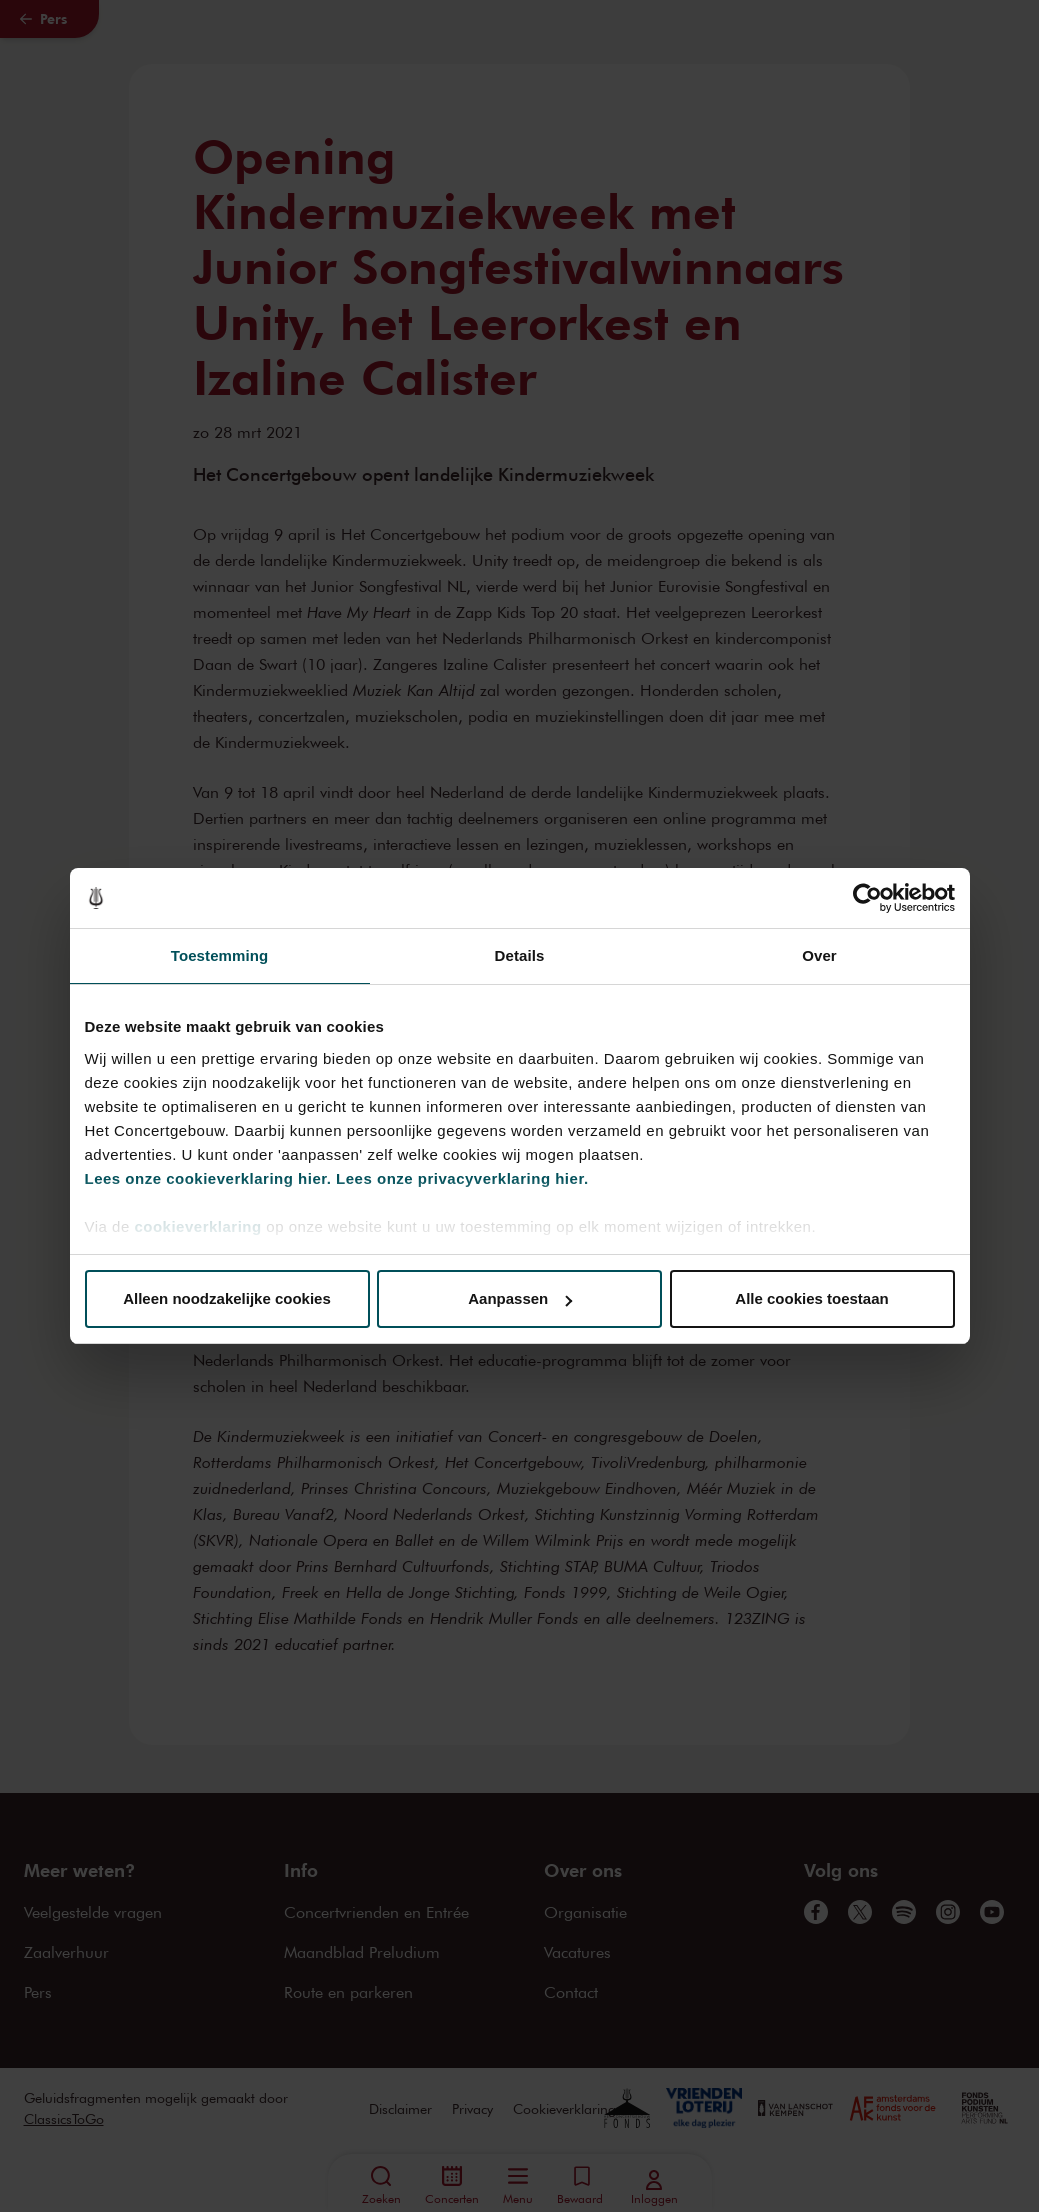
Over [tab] (819, 955)
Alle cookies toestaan (811, 1298)
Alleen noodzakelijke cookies (227, 1298)
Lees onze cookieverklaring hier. (208, 1178)
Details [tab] (520, 955)
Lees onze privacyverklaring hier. (462, 1178)
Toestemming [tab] (220, 955)
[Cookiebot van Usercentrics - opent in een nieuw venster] (867, 898)
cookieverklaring (197, 1226)
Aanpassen (520, 1298)
